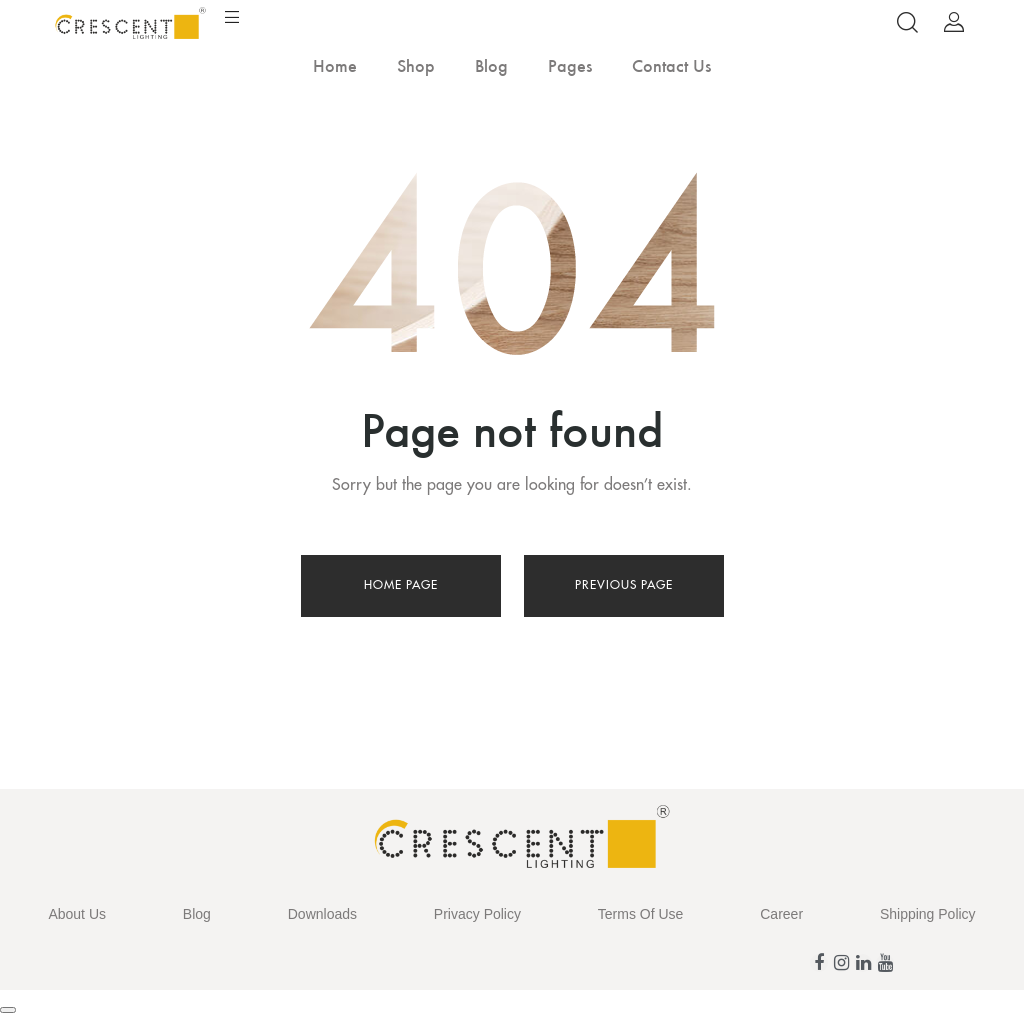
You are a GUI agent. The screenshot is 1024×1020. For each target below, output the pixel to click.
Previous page (624, 585)
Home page (401, 585)
